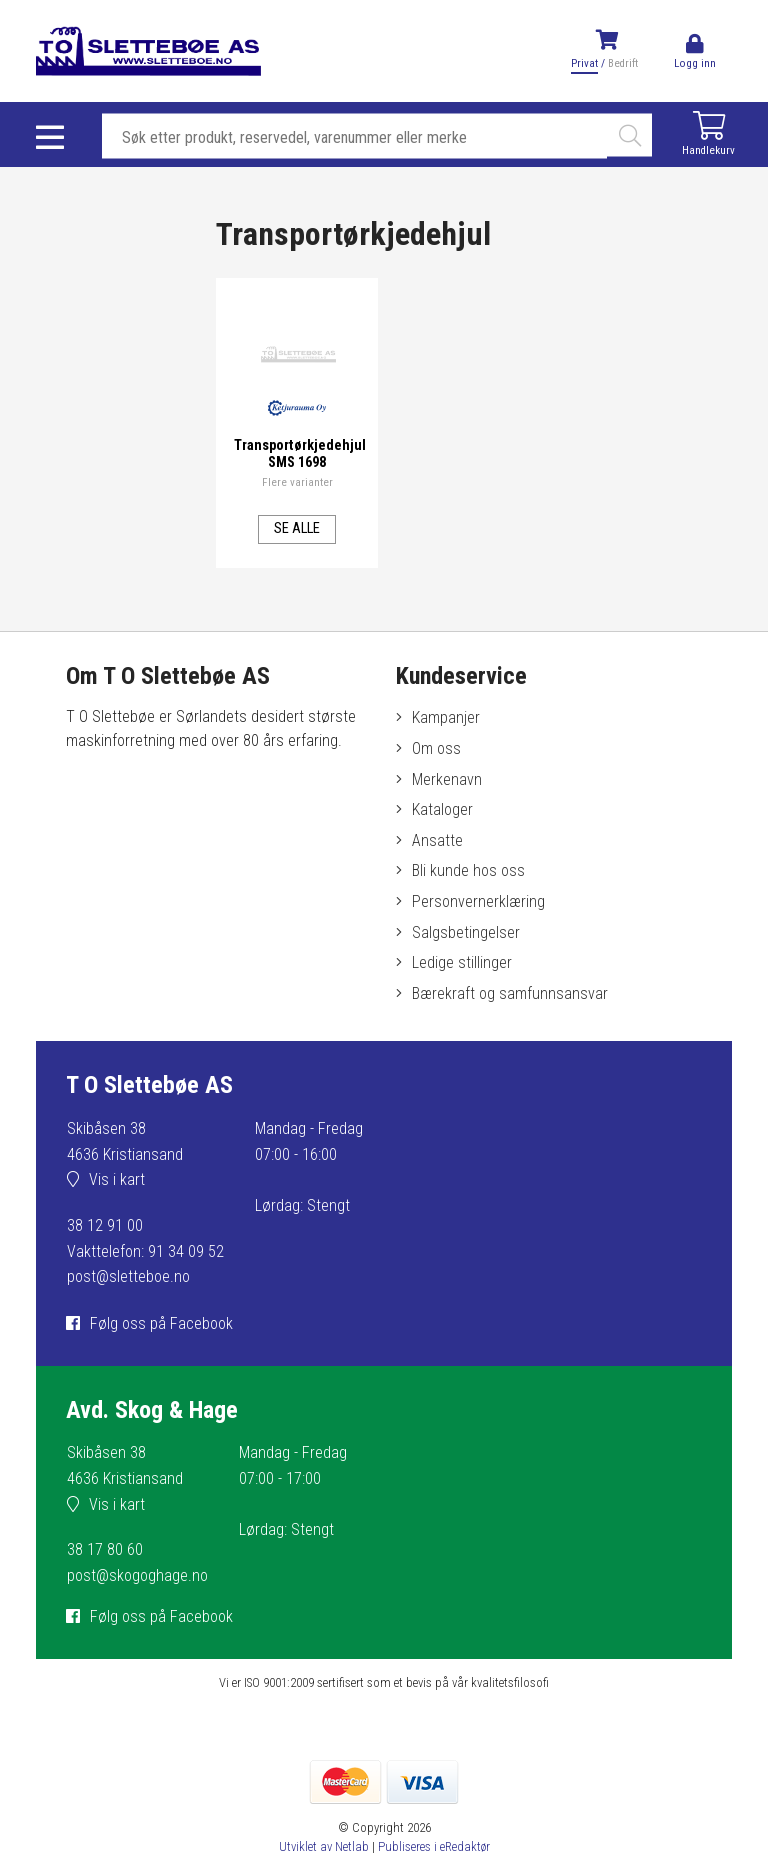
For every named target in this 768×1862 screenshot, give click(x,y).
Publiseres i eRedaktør (434, 1846)
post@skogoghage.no (137, 1575)
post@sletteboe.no (128, 1276)
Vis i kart (117, 1179)
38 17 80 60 (105, 1549)
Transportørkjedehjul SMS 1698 (302, 453)
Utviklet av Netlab (324, 1846)
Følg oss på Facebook (161, 1323)
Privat (584, 63)
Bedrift (623, 63)
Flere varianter (297, 481)
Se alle (297, 527)
